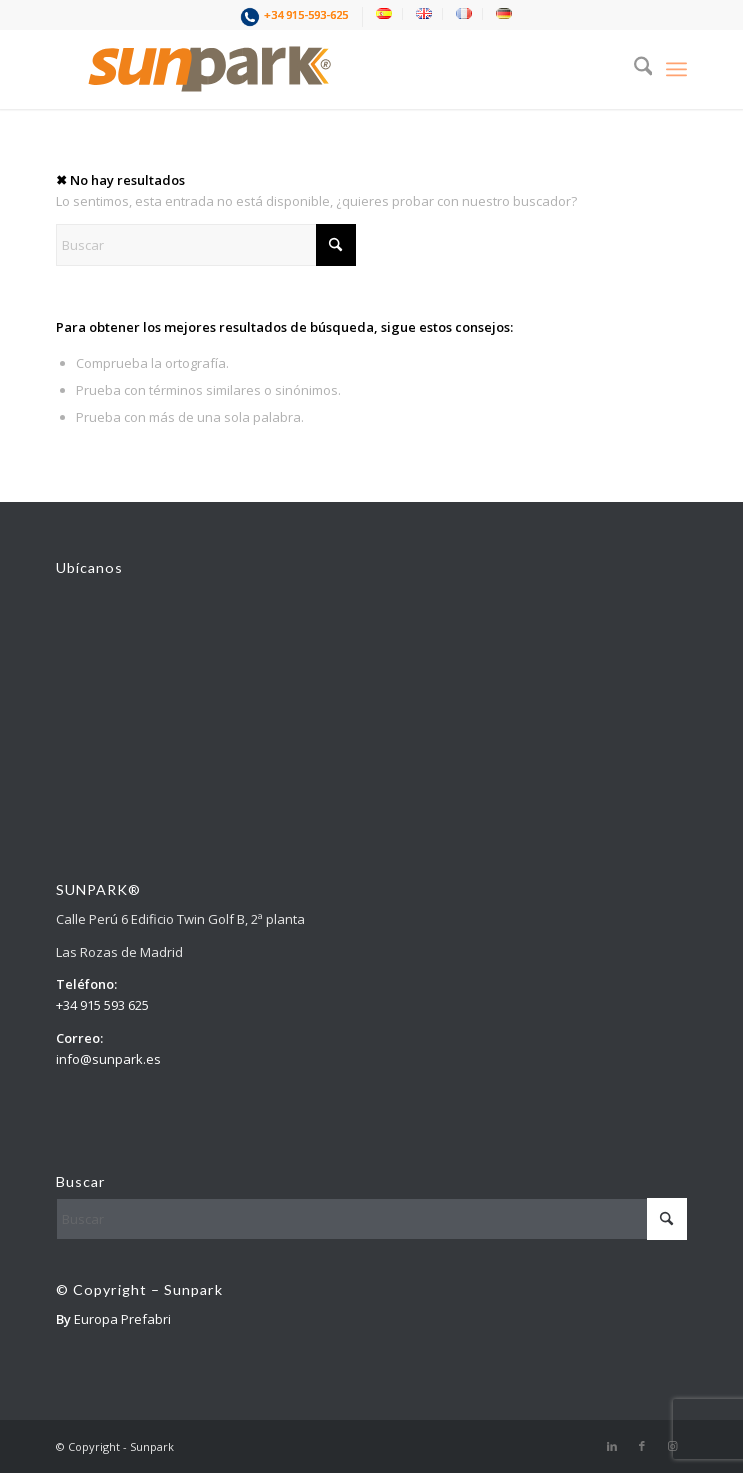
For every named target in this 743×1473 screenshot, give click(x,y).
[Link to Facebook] (642, 1446)
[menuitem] (296, 17)
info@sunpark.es (108, 1059)
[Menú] (676, 69)
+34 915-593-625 (306, 14)
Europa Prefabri (122, 1319)
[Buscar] (633, 69)
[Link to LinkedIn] (612, 1446)
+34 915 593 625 (102, 1005)
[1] (308, 69)
